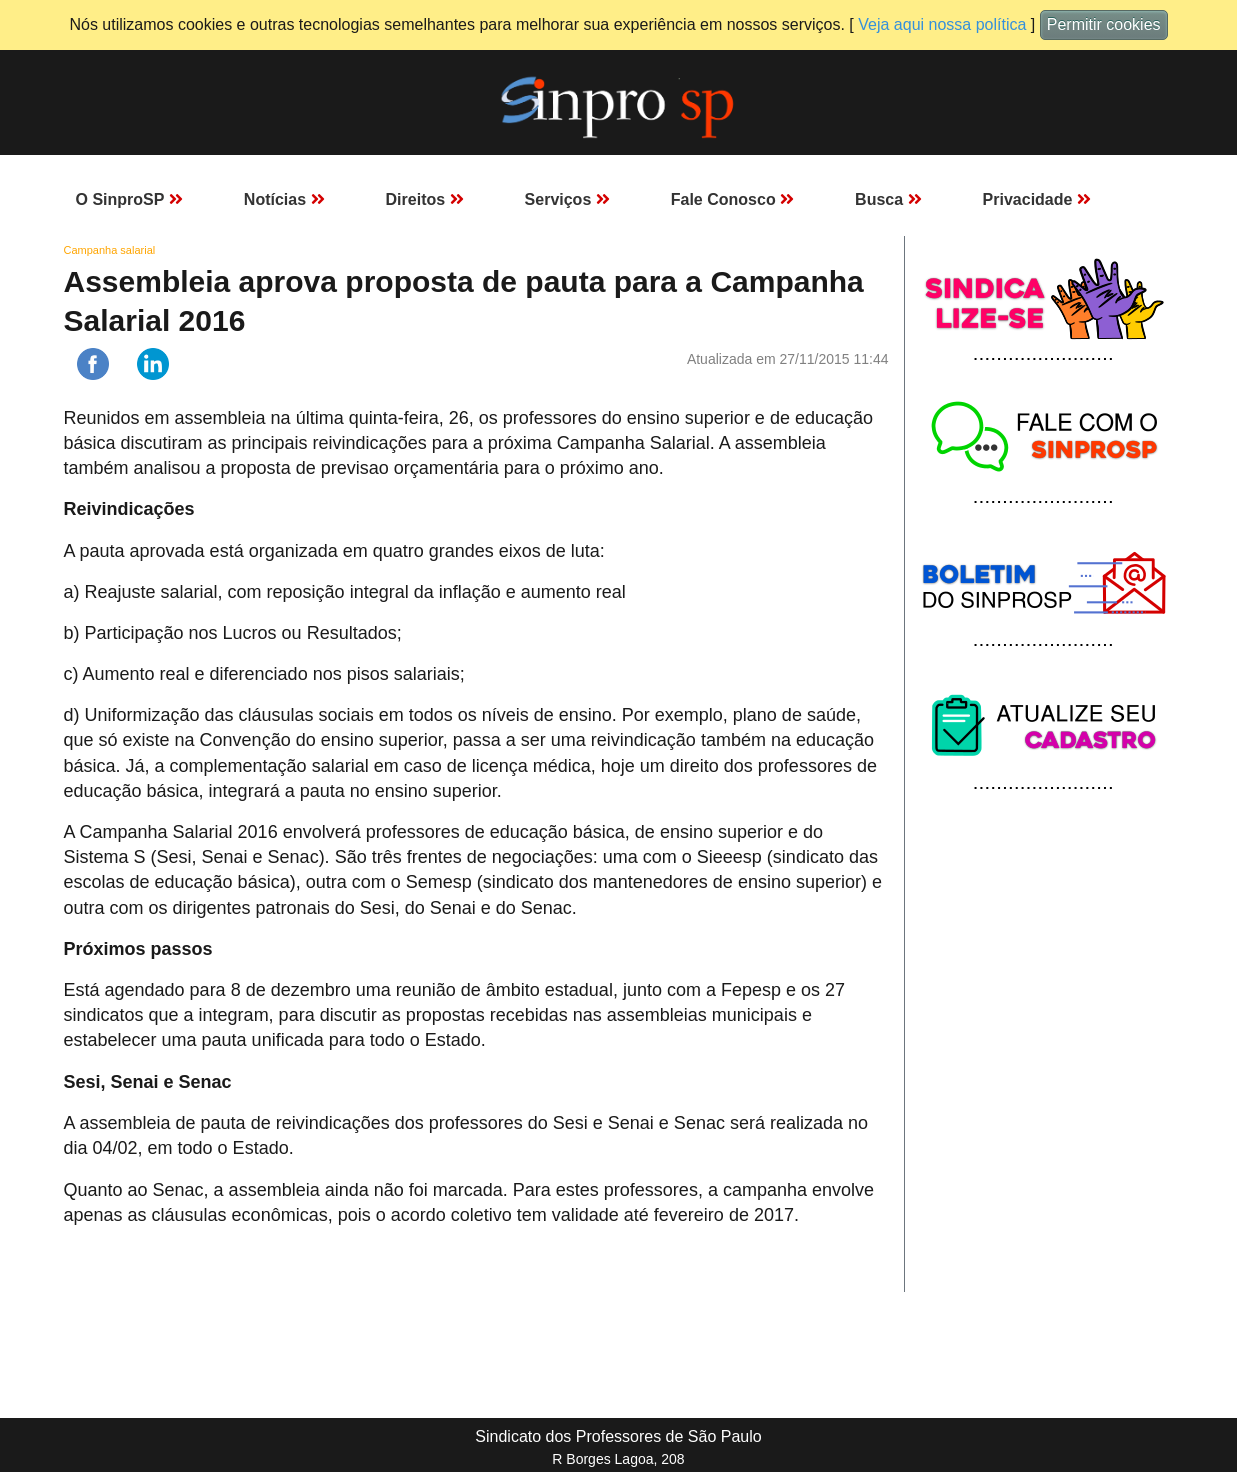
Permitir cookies (1104, 24)
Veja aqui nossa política (942, 24)
